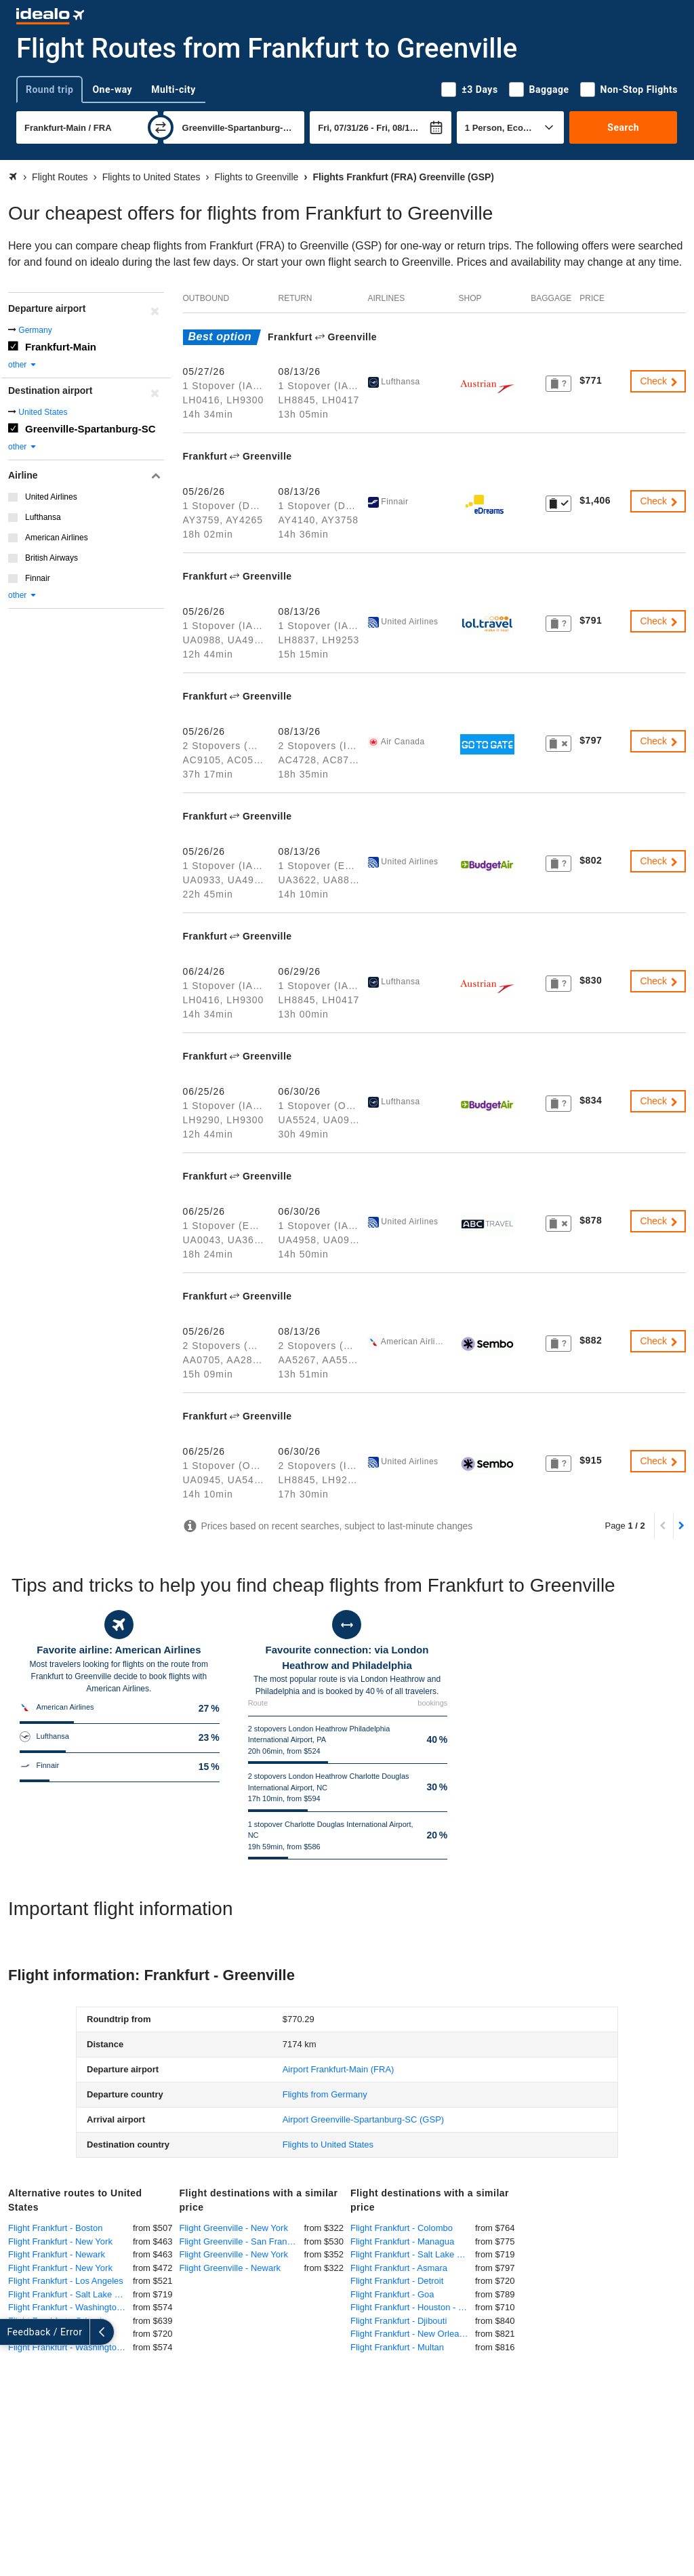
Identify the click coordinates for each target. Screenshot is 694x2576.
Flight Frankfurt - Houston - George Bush (412, 2307)
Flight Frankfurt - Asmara (398, 2268)
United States (42, 412)
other (22, 364)
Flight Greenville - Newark (230, 2268)
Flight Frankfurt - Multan (397, 2347)
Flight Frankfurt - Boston (55, 2228)
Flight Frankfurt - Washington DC (70, 2347)
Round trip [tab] (49, 89)
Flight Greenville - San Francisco (242, 2241)
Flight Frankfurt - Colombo (401, 2228)
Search (623, 127)
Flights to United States (328, 2144)
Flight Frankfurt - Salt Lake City (68, 2294)
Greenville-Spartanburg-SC (90, 429)
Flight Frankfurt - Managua (402, 2241)
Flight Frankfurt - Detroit (396, 2281)
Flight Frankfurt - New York (60, 2241)
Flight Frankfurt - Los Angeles (65, 2281)
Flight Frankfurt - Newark (56, 2254)
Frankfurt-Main (60, 347)
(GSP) (363, 2119)
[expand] (12, 2332)
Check (659, 381)
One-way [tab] (112, 89)
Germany (35, 330)
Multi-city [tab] (173, 89)
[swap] (161, 127)
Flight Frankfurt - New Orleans (409, 2334)
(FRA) (338, 2069)
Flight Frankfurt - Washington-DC (70, 2307)
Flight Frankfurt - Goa (392, 2294)
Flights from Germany (325, 2094)
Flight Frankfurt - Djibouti (398, 2321)
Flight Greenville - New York (234, 2228)
